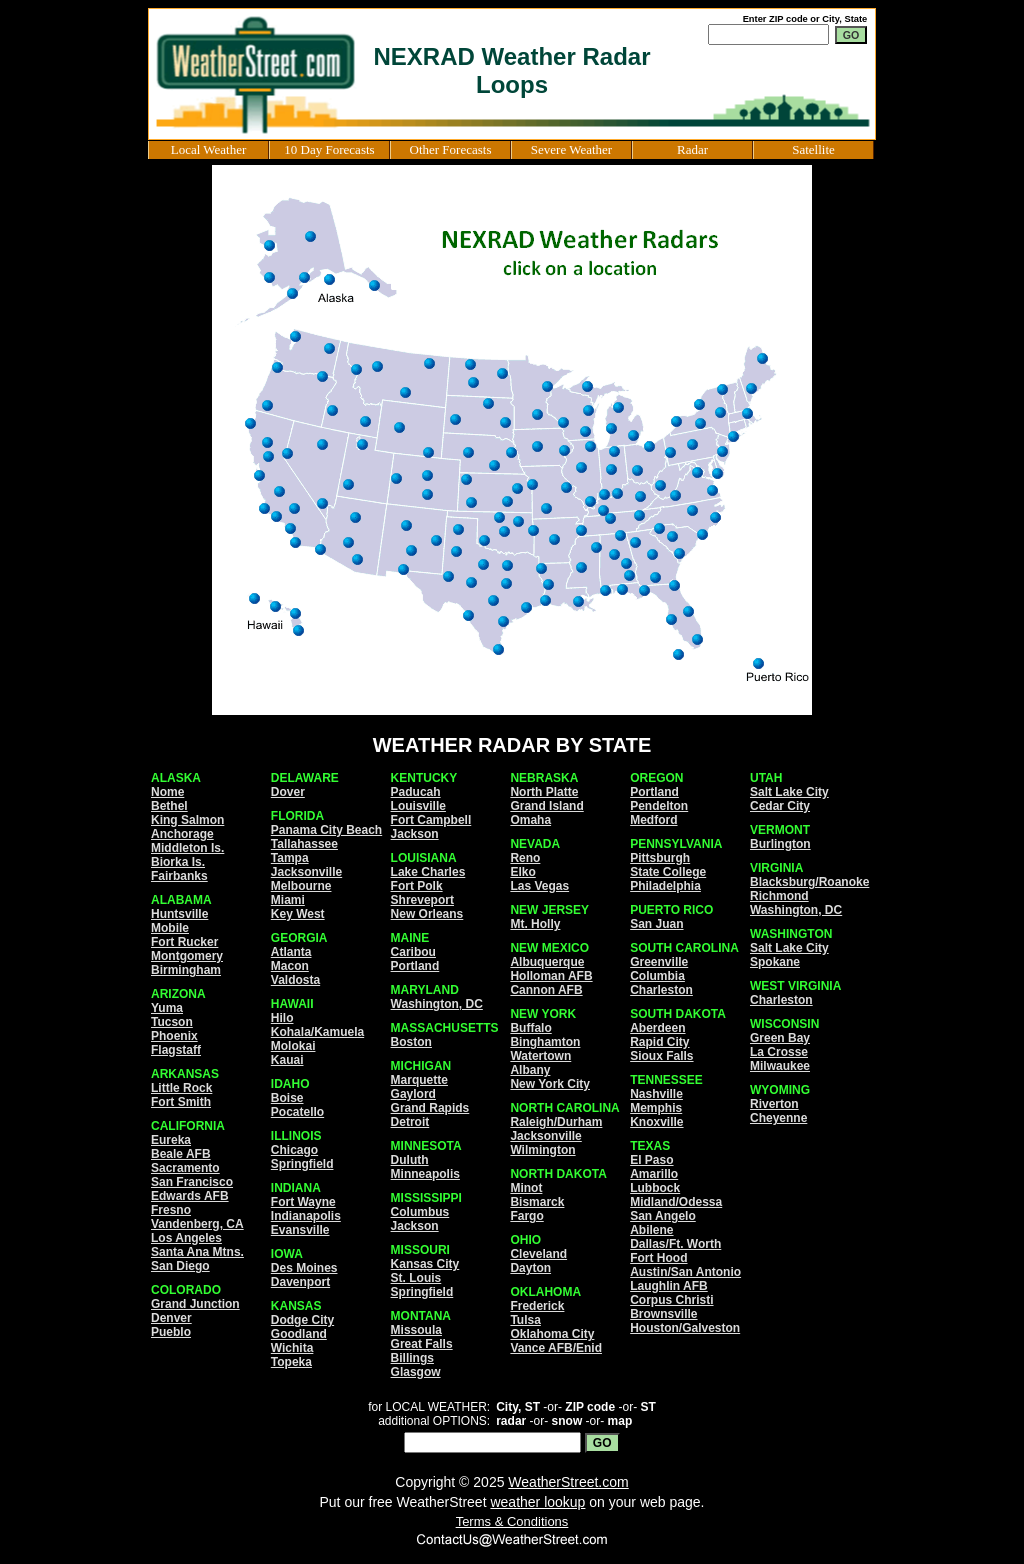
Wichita (292, 1348)
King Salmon (187, 820)
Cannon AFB (546, 990)
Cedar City (780, 806)
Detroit (410, 1122)
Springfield (302, 1164)
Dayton (530, 1268)
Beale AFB (181, 1154)
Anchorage (182, 834)
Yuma (167, 1008)
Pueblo (171, 1332)
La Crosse (779, 1052)
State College (668, 872)
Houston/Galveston (685, 1328)
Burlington (780, 844)
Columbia (657, 976)
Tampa (290, 858)
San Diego (180, 1266)
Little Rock (181, 1088)
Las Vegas (539, 886)
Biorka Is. (178, 862)
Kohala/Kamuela (317, 1032)
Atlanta (291, 952)
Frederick (537, 1306)
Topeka (291, 1362)
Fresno (171, 1210)
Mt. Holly (535, 924)
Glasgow (416, 1372)
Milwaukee (780, 1066)
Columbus (420, 1212)
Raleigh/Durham (556, 1122)
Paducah (416, 792)
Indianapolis (306, 1216)
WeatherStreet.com (568, 1482)
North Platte (544, 792)
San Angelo (663, 1216)
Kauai (287, 1060)
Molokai (293, 1046)
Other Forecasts (451, 149)
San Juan (656, 924)
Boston (411, 1042)
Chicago (294, 1150)
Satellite (813, 149)
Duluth (410, 1160)
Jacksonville (306, 872)
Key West (298, 914)
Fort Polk (417, 886)
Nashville (656, 1094)
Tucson (172, 1022)
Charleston (661, 990)
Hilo (282, 1018)
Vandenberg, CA (197, 1224)
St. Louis (416, 1278)
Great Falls (422, 1344)
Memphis (656, 1108)
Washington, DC (437, 1004)
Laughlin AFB (669, 1286)
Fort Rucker (184, 942)
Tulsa (525, 1320)
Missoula (416, 1330)
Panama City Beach (326, 830)
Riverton (774, 1104)
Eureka (171, 1140)
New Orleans (427, 914)
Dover (288, 792)
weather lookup (537, 1502)
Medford (653, 820)
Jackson (415, 834)
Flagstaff (176, 1050)
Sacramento (185, 1168)
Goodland (299, 1334)
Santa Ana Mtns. (197, 1252)
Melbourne (301, 886)
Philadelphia (665, 886)
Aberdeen (657, 1028)
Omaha (530, 820)
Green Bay (780, 1038)
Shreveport (422, 900)
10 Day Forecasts (329, 149)
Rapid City (659, 1042)
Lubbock (655, 1188)
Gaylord (413, 1094)
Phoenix (174, 1036)
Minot (526, 1188)
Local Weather (209, 149)
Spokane (775, 962)
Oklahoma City (552, 1334)
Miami (288, 900)
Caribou (413, 952)
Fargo (526, 1216)
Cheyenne (778, 1118)
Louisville (418, 806)
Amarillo (654, 1174)
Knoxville (656, 1122)
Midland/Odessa (676, 1202)
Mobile (170, 928)
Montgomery (187, 956)
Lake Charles (428, 872)
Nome (167, 792)
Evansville (300, 1230)
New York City (550, 1084)
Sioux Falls (661, 1056)
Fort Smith (181, 1102)
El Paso (651, 1160)
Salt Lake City (789, 792)
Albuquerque (547, 962)
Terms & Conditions (512, 1521)
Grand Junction (195, 1304)
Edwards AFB (190, 1196)
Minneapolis (425, 1174)
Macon (290, 966)
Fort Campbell (431, 820)
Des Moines (304, 1268)
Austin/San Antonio (685, 1272)
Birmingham (186, 970)
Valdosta (295, 980)
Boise (287, 1098)
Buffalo (530, 1028)
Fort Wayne (303, 1202)
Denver (171, 1318)
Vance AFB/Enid (556, 1348)
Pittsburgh (660, 858)
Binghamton (545, 1042)
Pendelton (659, 806)
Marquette (419, 1080)
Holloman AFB (551, 976)
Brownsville (663, 1314)
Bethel (169, 806)
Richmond (779, 896)
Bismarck (537, 1202)
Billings (412, 1358)
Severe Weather (571, 149)
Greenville (659, 962)
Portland (415, 966)
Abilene (651, 1230)
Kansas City (425, 1264)
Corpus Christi (671, 1300)
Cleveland (538, 1254)
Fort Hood (658, 1258)
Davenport (300, 1282)
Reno (525, 858)
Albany (530, 1070)
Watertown (540, 1056)
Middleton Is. (187, 848)
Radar (692, 149)
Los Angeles (186, 1238)
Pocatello (297, 1112)
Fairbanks (179, 876)
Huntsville (179, 914)
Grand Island (546, 806)
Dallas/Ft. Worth (675, 1244)
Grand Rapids (430, 1108)
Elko (522, 872)
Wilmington (542, 1150)
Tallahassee (304, 844)
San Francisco (192, 1182)
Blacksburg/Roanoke (809, 882)
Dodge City (302, 1320)
